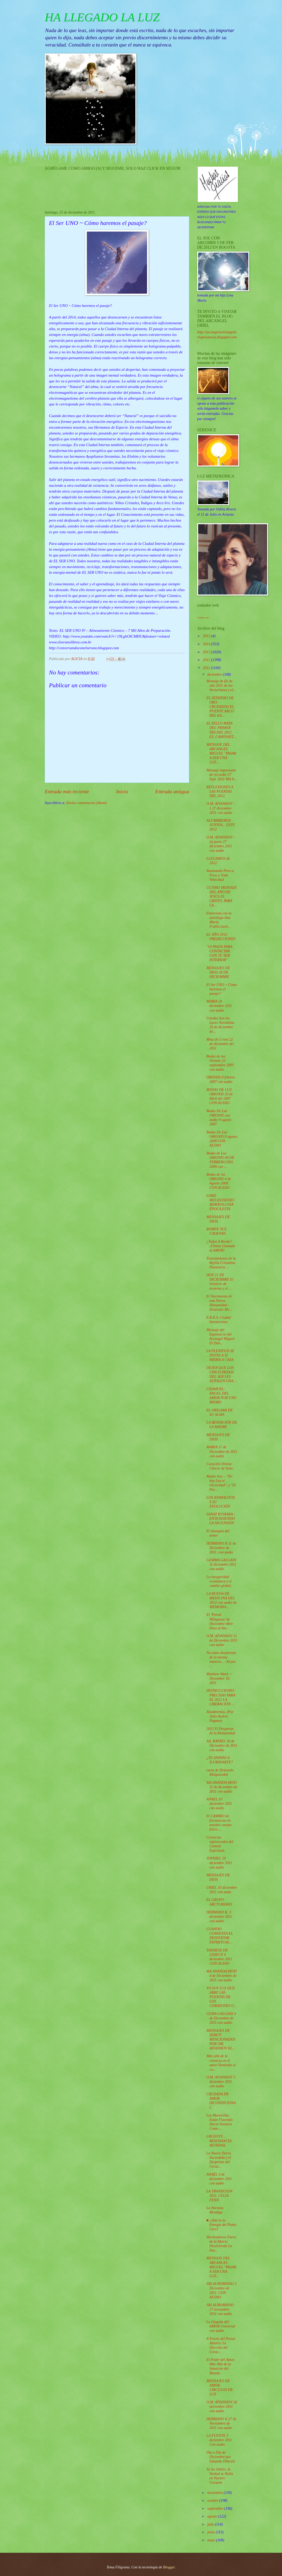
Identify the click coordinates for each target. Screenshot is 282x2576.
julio (211, 2524)
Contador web (203, 618)
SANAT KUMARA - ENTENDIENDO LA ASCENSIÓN (220, 1518)
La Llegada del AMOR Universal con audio (220, 2326)
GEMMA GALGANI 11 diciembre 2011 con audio (221, 1564)
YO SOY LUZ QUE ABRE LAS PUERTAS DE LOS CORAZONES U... (221, 1997)
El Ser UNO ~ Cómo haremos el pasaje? (221, 989)
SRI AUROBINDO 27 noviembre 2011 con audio (220, 2309)
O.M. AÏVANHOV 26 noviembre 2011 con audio (221, 2406)
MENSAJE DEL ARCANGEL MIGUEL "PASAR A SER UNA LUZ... (221, 753)
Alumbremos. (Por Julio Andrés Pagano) (219, 1716)
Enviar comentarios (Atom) (86, 803)
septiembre (215, 2508)
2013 (207, 652)
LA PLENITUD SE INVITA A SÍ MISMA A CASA (220, 1355)
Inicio (122, 791)
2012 (207, 660)
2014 (207, 644)
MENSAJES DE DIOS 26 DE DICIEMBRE (218, 972)
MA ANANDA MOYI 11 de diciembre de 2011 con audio (221, 1787)
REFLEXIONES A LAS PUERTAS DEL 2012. (219, 791)
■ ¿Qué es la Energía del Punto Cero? (221, 2224)
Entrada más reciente (67, 791)
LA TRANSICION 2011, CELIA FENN (219, 2195)
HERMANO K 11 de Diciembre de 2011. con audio (221, 1547)
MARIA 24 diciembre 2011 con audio (219, 1005)
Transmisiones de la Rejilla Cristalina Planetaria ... (221, 1262)
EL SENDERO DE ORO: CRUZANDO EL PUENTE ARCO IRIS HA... (220, 707)
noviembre (215, 2493)
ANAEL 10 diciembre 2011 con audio (219, 1803)
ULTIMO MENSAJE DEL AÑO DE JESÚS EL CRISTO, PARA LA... (221, 896)
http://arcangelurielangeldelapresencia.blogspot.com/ (216, 337)
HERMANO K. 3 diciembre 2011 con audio (219, 1916)
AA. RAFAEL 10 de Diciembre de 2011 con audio (221, 1745)
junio (211, 2532)
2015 (207, 636)
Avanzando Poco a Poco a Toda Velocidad (220, 875)
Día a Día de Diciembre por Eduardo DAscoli (220, 2456)
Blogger (168, 2567)
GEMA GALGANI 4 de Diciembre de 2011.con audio (221, 2018)
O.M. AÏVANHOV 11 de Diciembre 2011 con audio (221, 1640)
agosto (212, 2516)
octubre (213, 2500)
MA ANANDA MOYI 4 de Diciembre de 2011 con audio (221, 1975)
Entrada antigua (172, 791)
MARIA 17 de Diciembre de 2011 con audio (221, 1451)
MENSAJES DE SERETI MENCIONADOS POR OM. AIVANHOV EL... (220, 2039)
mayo (211, 2540)
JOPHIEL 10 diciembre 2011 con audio (219, 1862)
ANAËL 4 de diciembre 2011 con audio (219, 2178)
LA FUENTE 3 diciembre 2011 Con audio (219, 2440)
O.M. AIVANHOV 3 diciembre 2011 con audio (220, 2081)
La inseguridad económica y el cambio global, (218, 1581)
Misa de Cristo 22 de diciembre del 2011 (220, 1043)
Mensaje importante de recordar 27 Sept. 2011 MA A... (221, 774)
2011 (207, 668)
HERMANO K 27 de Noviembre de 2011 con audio (221, 2423)
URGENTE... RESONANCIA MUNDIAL (218, 2140)
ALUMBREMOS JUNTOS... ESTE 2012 (220, 824)
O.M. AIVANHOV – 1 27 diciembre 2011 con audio (220, 808)
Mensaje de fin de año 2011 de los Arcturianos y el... (221, 685)
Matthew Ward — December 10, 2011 (219, 1678)
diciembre (215, 674)
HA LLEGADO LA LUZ (102, 17)
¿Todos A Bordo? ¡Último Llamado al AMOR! (220, 1246)
